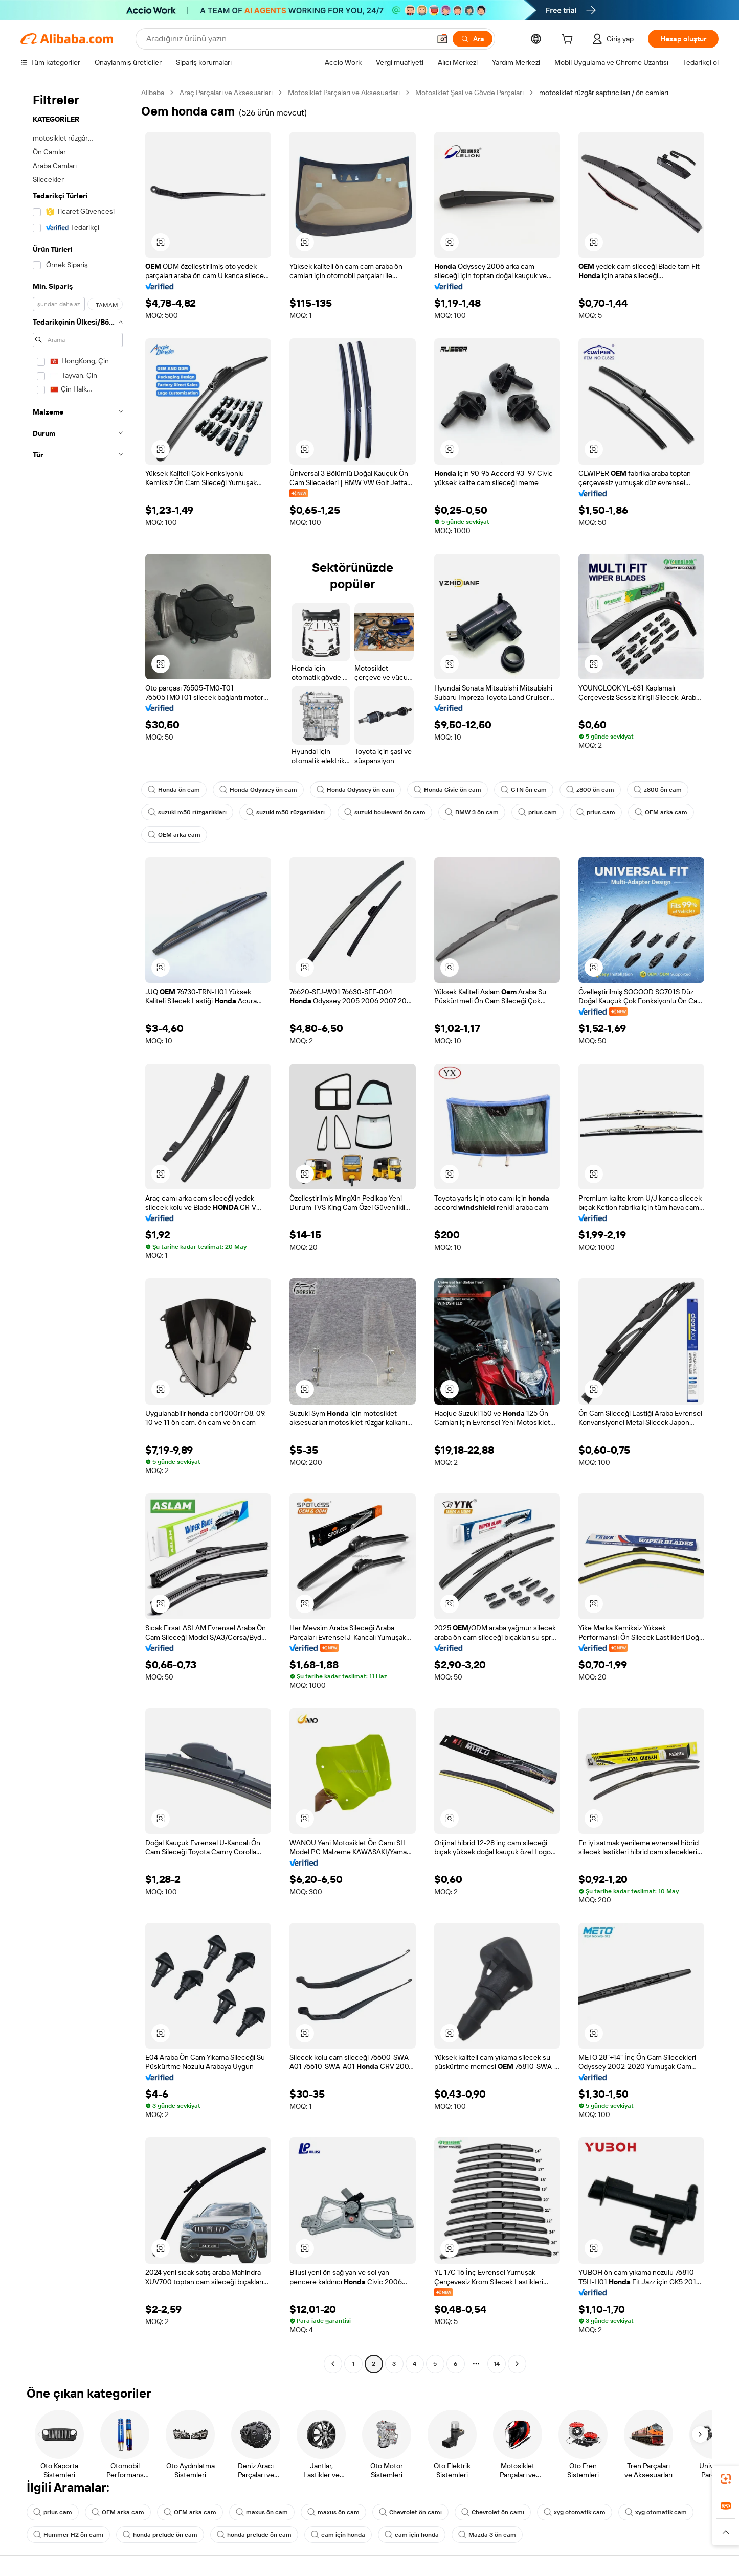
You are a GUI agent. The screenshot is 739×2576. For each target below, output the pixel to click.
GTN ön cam (524, 790)
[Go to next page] (517, 2364)
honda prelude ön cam (160, 2535)
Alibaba (152, 92)
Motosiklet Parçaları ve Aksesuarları (344, 92)
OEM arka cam (661, 812)
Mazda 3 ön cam (487, 2535)
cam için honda (338, 2535)
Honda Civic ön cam (447, 790)
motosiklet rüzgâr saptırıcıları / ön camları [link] (603, 92)
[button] (442, 39)
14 (497, 2363)
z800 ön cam (590, 790)
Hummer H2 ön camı (68, 2535)
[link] (725, 2479)
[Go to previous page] (333, 2364)
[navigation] (78, 1229)
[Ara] (472, 39)
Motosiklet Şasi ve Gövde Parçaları (469, 92)
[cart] (569, 40)
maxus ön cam (262, 2512)
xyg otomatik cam (575, 2512)
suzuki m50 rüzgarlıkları (187, 812)
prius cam (537, 812)
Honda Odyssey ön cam (258, 790)
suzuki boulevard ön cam (385, 812)
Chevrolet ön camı (410, 2512)
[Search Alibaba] (287, 38)
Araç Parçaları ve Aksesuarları (226, 92)
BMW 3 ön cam (472, 812)
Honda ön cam (174, 790)
